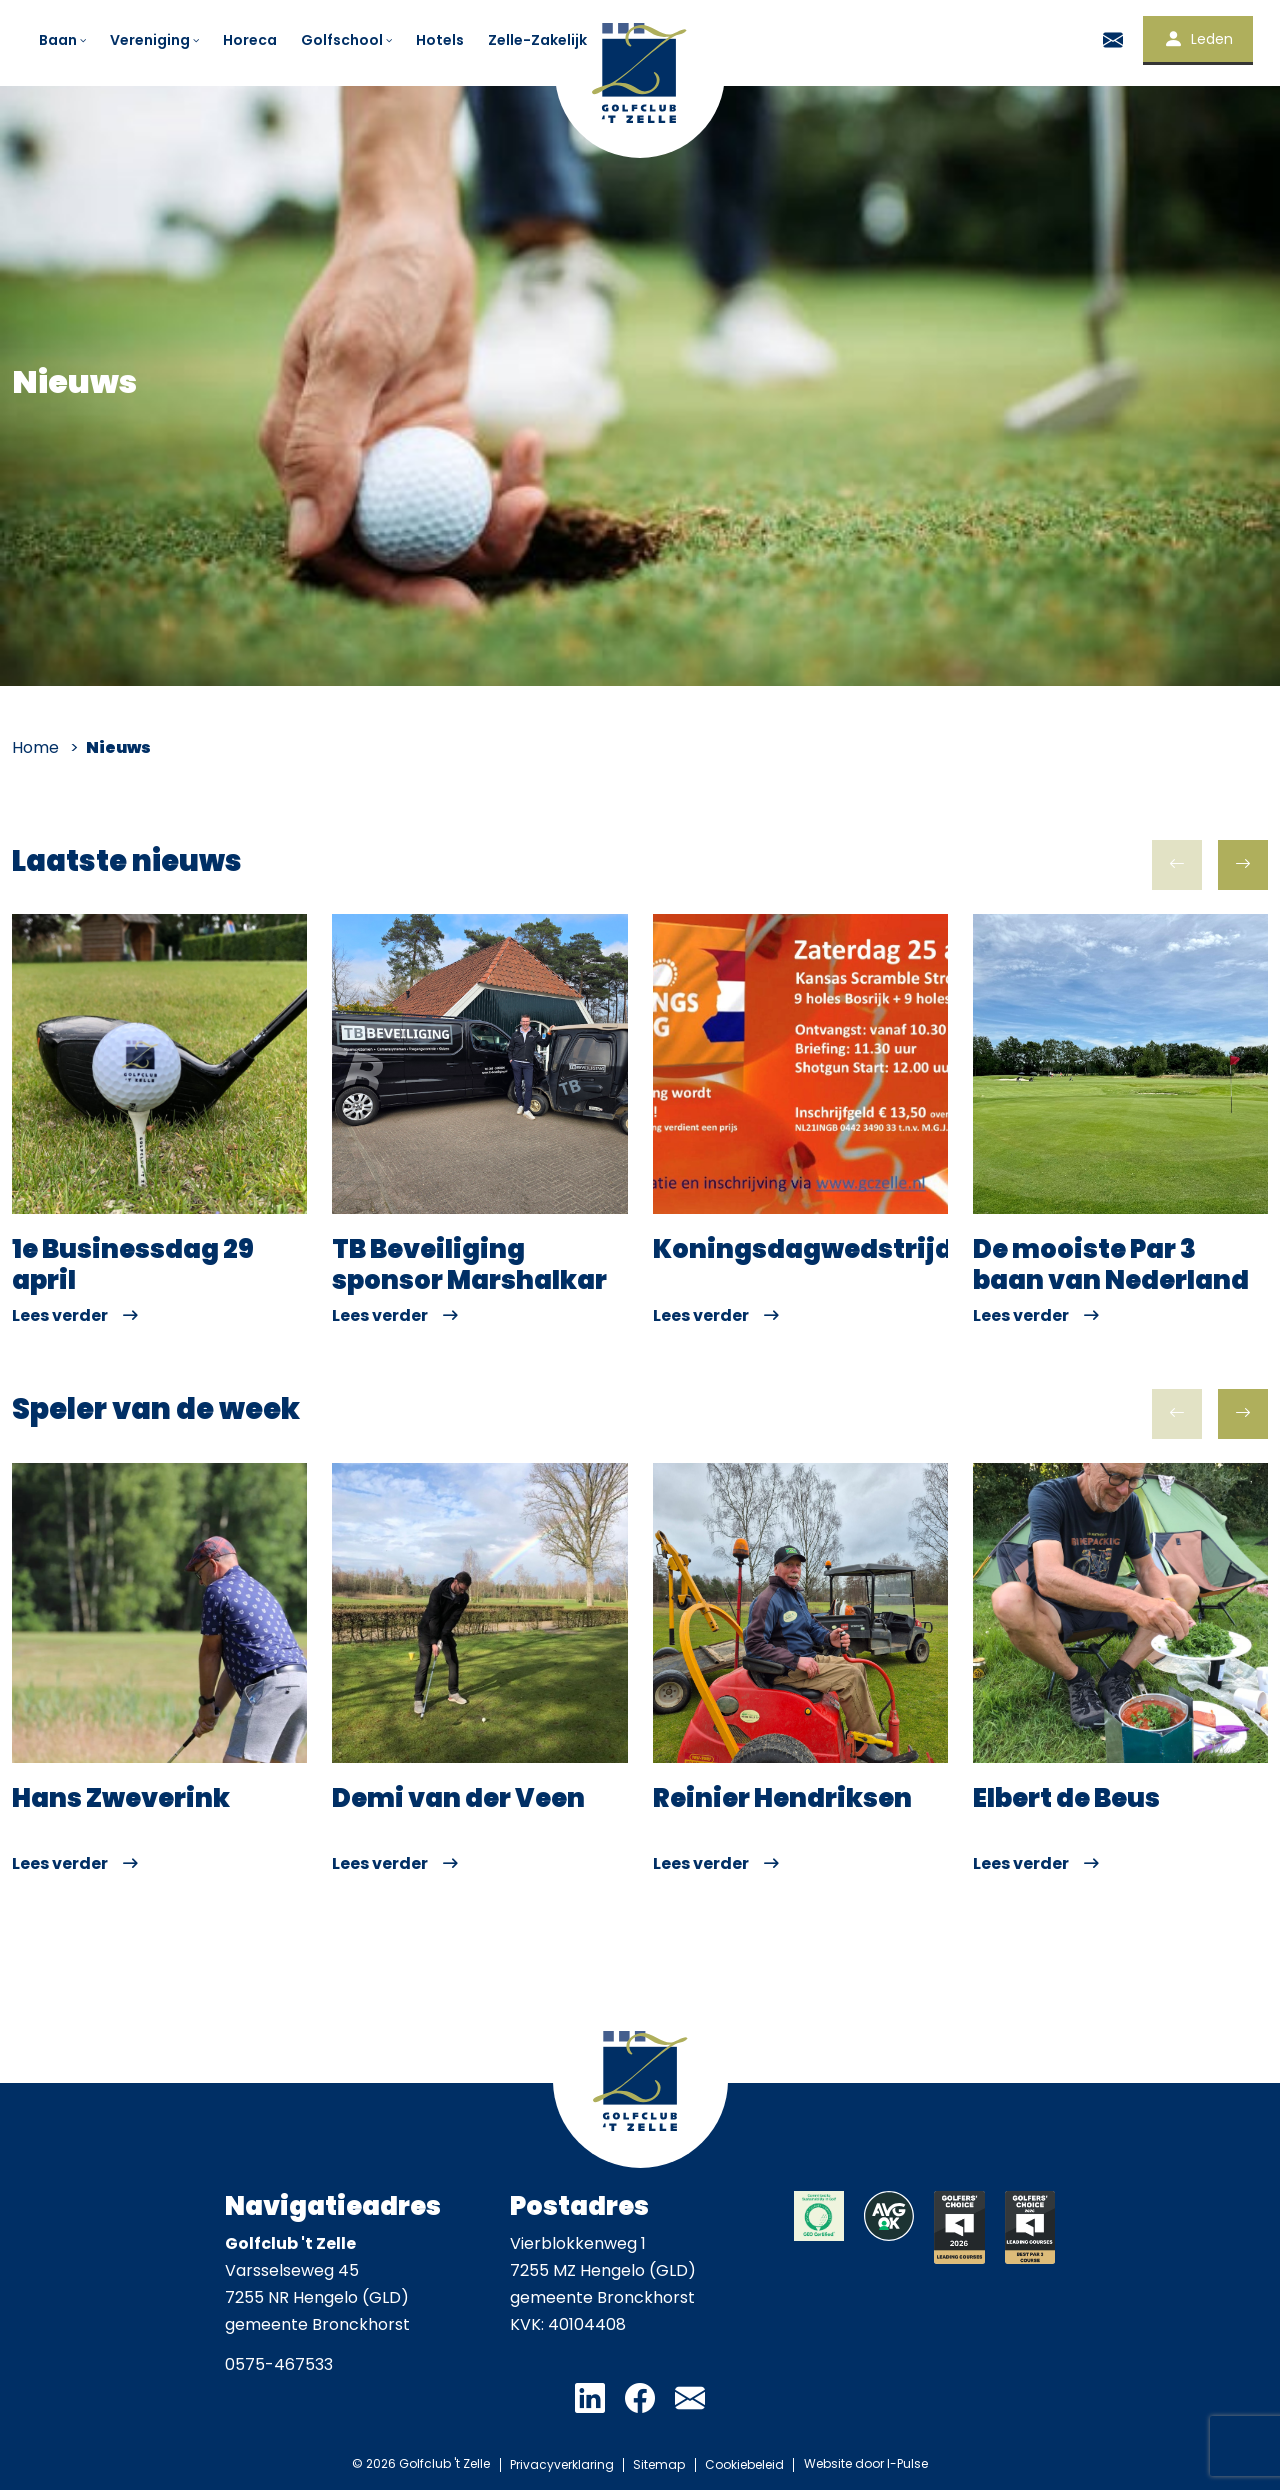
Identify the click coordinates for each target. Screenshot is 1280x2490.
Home (35, 747)
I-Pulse (909, 2463)
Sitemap (659, 2464)
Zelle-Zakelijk (537, 40)
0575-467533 (279, 2364)
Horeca (250, 40)
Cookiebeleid (745, 2464)
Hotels (440, 40)
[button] (1243, 865)
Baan (64, 40)
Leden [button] (1198, 39)
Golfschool (348, 40)
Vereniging (156, 40)
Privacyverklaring (560, 2464)
